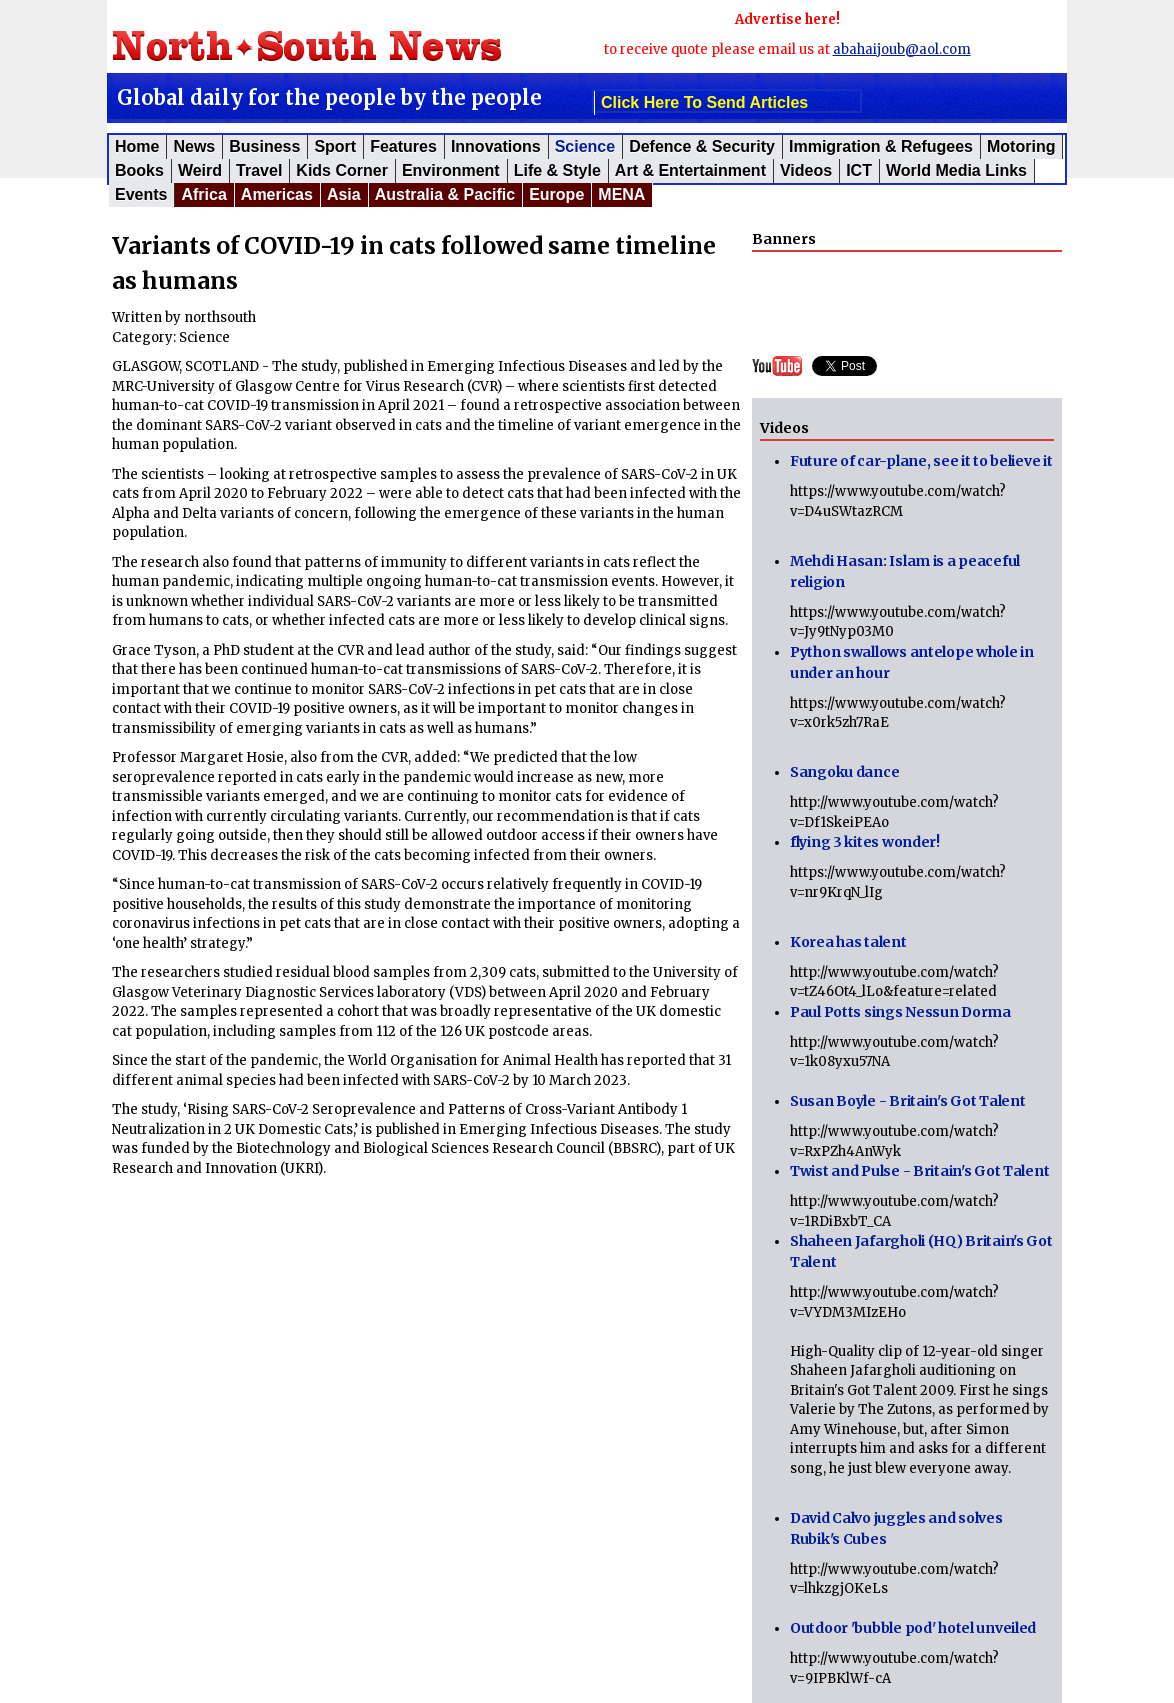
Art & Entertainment (690, 170)
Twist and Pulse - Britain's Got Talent (919, 1171)
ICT (859, 170)
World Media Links (956, 170)
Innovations (496, 146)
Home (137, 146)
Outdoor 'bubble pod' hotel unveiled (913, 1628)
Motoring (1021, 146)
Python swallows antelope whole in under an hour (912, 662)
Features (403, 146)
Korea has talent (848, 942)
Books (139, 170)
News (194, 146)
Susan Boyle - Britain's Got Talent (907, 1101)
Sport (335, 146)
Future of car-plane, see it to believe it (921, 461)
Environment (451, 170)
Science (585, 146)
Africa (203, 194)
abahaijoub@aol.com (902, 49)
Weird (200, 170)
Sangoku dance (844, 772)
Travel (259, 170)
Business (264, 146)
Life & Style (557, 170)
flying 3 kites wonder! (865, 842)
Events (141, 194)
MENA (621, 194)
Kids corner (342, 170)
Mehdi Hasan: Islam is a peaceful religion (905, 571)
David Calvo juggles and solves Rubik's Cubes (896, 1528)
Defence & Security (702, 146)
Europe (556, 194)
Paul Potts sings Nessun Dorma (900, 1012)
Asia (344, 194)
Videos (806, 170)
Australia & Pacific (445, 194)
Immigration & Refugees (881, 146)
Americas (277, 194)
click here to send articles (704, 102)
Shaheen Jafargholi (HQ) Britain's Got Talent (921, 1251)
